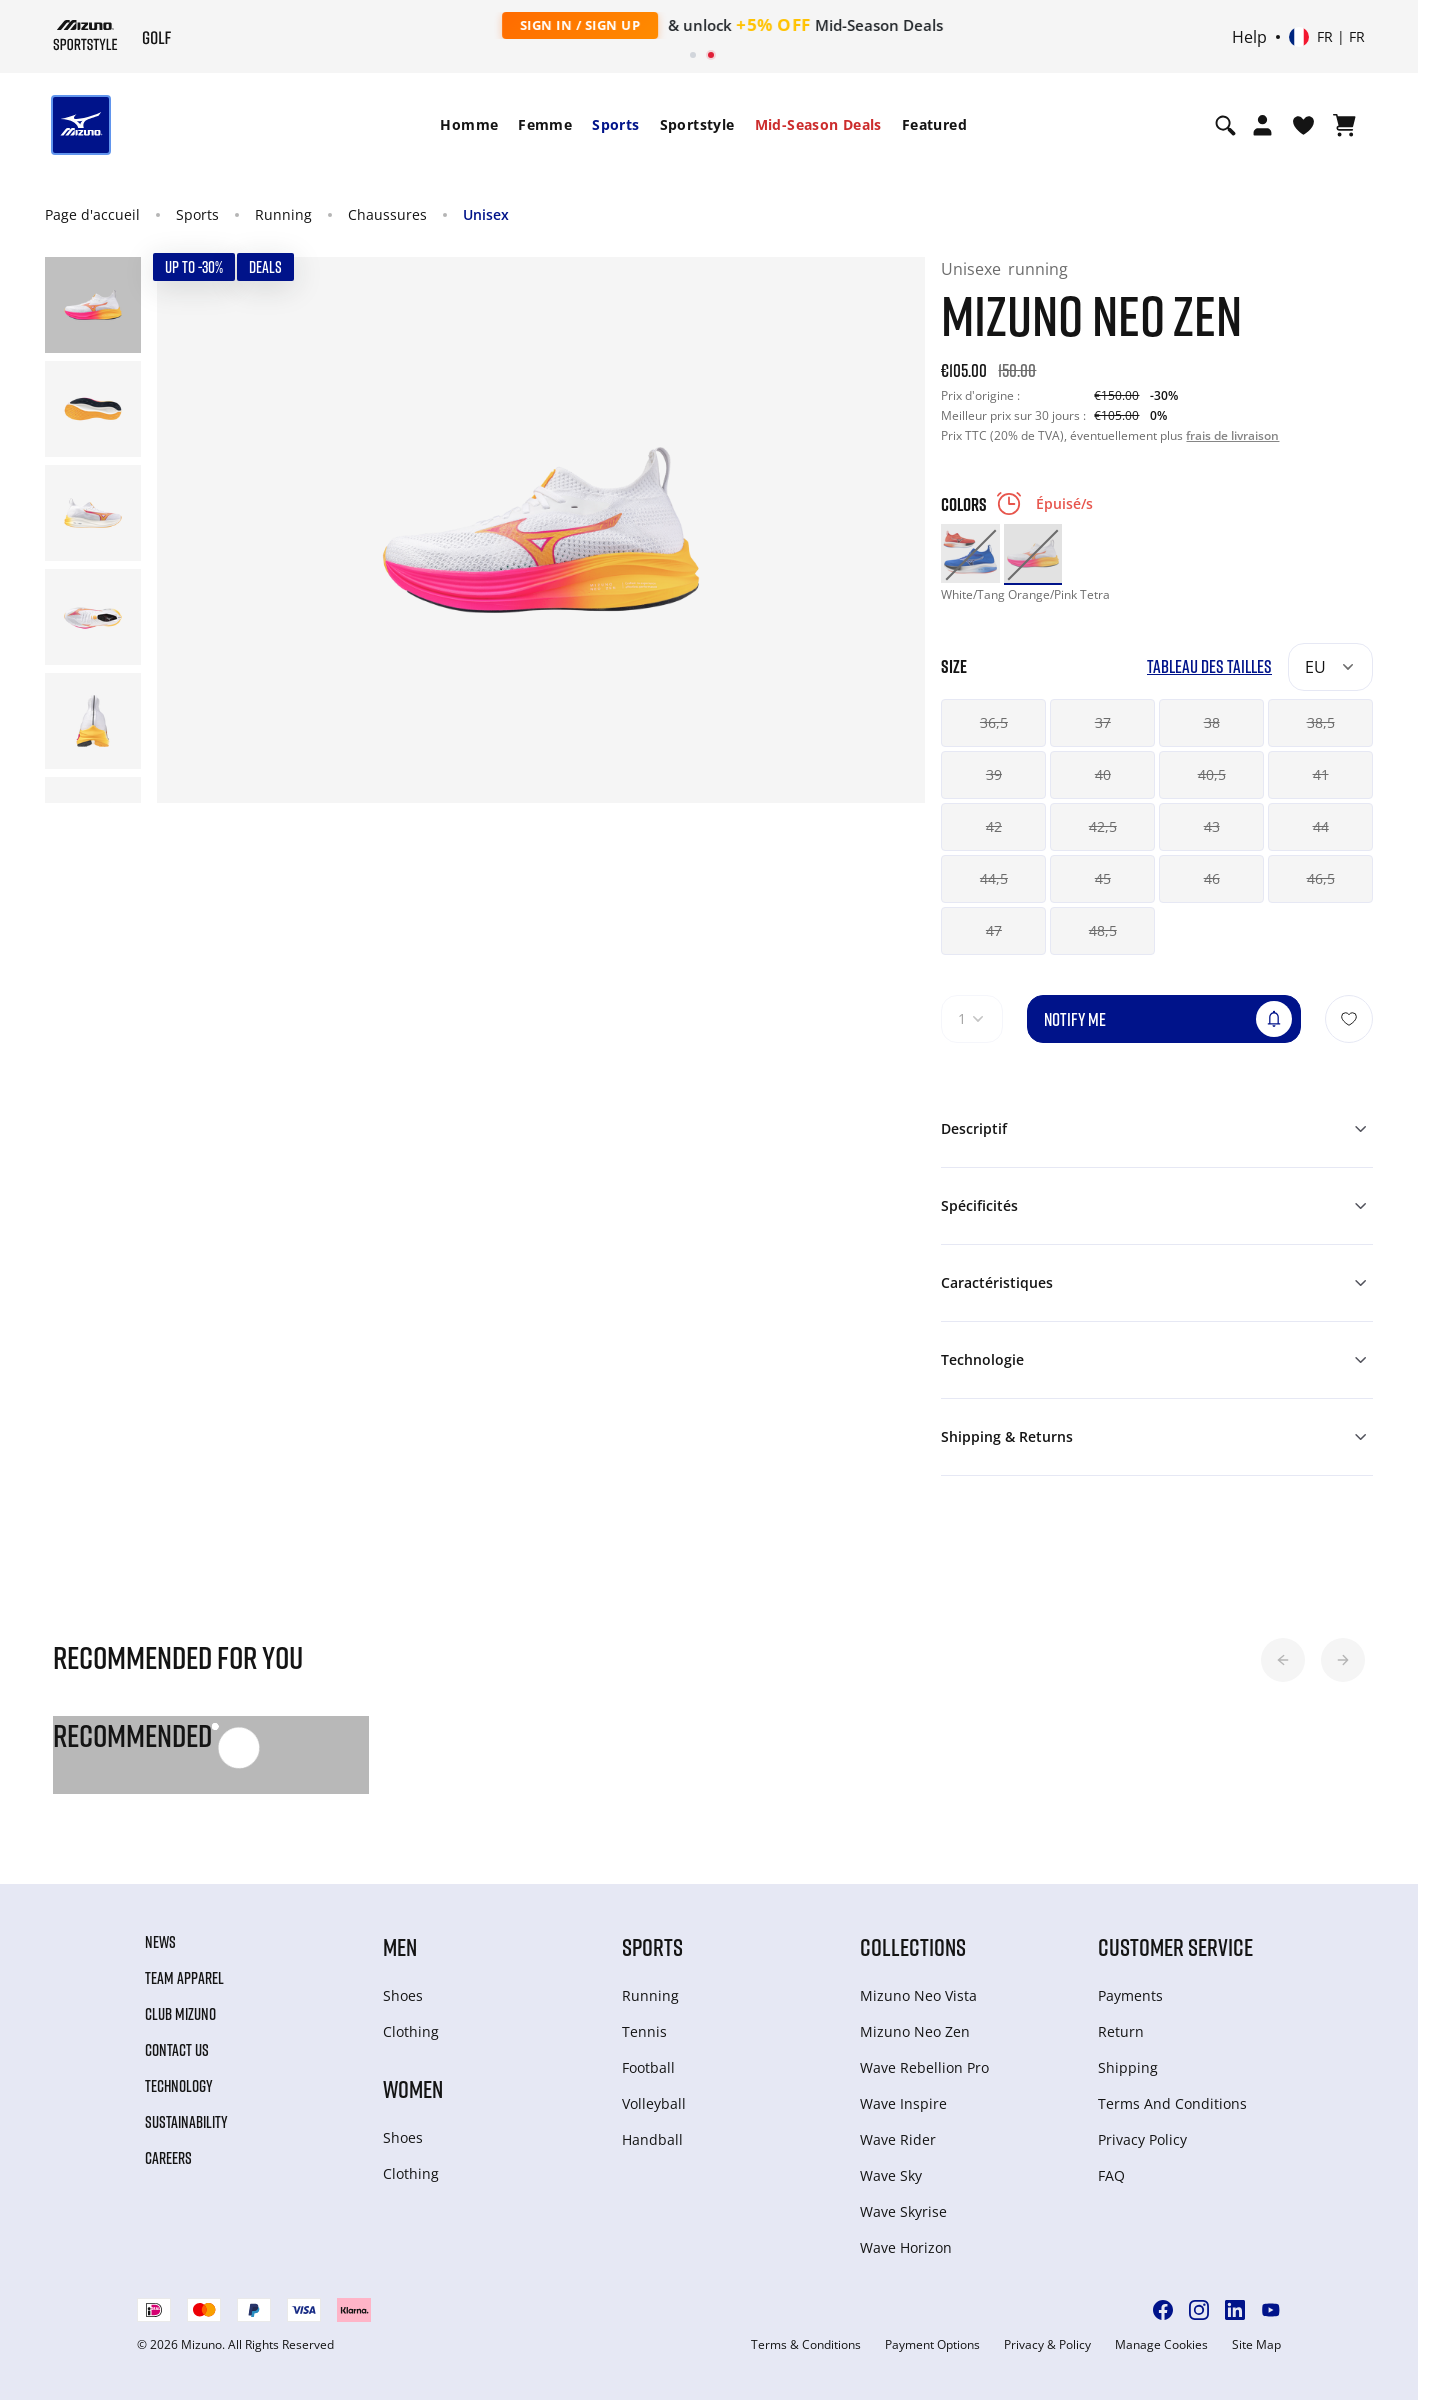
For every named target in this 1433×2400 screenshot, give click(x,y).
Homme (469, 124)
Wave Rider (898, 2139)
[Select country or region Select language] (1327, 37)
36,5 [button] (994, 722)
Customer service (1175, 1946)
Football (648, 2067)
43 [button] (1212, 826)
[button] (1283, 1660)
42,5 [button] (1103, 826)
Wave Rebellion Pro (924, 2067)
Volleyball (654, 2103)
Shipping (1128, 2067)
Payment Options (932, 2345)
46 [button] (1212, 878)
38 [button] (1212, 722)
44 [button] (1321, 826)
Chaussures (387, 214)
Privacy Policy (1142, 2139)
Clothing (411, 2031)
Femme (545, 124)
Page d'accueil (92, 214)
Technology (179, 2086)
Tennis (644, 2031)
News (160, 1942)
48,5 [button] (1103, 930)
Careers (168, 2158)
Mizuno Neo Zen (915, 2031)
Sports (615, 124)
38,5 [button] (1321, 722)
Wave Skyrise (903, 2211)
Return (1121, 2031)
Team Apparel (184, 1978)
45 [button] (1103, 878)
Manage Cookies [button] (1161, 2345)
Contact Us (177, 2050)
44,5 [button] (994, 878)
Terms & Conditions (806, 2345)
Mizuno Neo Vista (918, 1995)
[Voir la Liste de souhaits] (1303, 125)
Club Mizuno (180, 2014)
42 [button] (994, 826)
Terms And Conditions (1172, 2103)
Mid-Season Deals (818, 124)
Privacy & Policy (1047, 2345)
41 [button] (1321, 774)
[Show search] (1225, 125)
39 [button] (994, 774)
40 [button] (1103, 774)
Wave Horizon (906, 2247)
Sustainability (186, 2122)
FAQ (1111, 2175)
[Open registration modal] (1262, 125)
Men (400, 1946)
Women (413, 2088)
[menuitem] (469, 125)
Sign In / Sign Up (560, 25)
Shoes (403, 1995)
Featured (934, 124)
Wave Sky (891, 2175)
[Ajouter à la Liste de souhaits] (1349, 1019)
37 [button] (1103, 722)
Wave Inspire (903, 2103)
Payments (1130, 1995)
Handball (652, 2139)
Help (1249, 37)
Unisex (486, 214)
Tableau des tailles (1209, 666)
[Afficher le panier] (1344, 125)
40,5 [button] (1212, 774)
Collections (913, 1946)
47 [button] (994, 930)
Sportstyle (697, 124)
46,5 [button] (1321, 878)
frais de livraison (1232, 435)
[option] (970, 553)
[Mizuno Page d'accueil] (85, 35)
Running (283, 214)
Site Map (1256, 2345)
